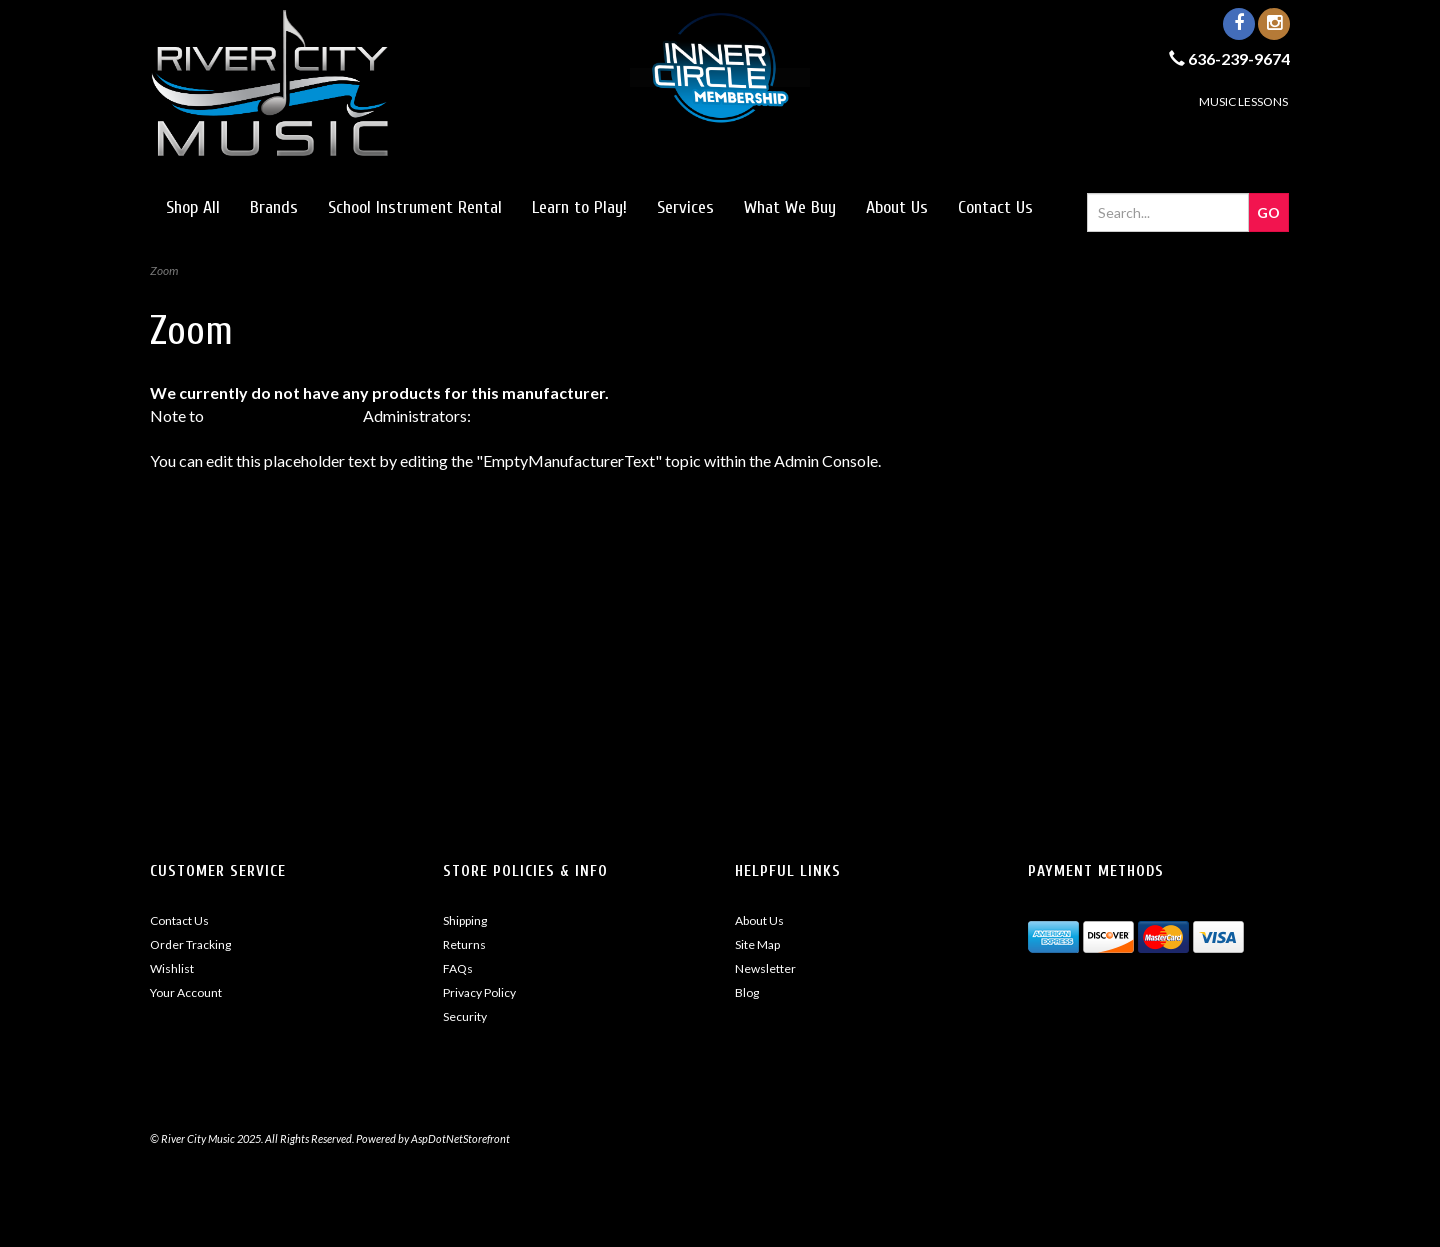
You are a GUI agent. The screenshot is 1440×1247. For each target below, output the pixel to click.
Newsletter (765, 968)
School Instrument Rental (415, 207)
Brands (274, 207)
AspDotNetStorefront (283, 415)
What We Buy (790, 207)
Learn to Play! (579, 207)
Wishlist (172, 968)
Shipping (465, 920)
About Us (897, 207)
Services (685, 207)
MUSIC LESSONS (1243, 101)
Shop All (193, 207)
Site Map (757, 944)
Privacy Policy (479, 992)
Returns (464, 944)
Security (465, 1016)
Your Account (186, 992)
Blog (747, 992)
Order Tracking (190, 944)
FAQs (458, 968)
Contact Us (995, 207)
